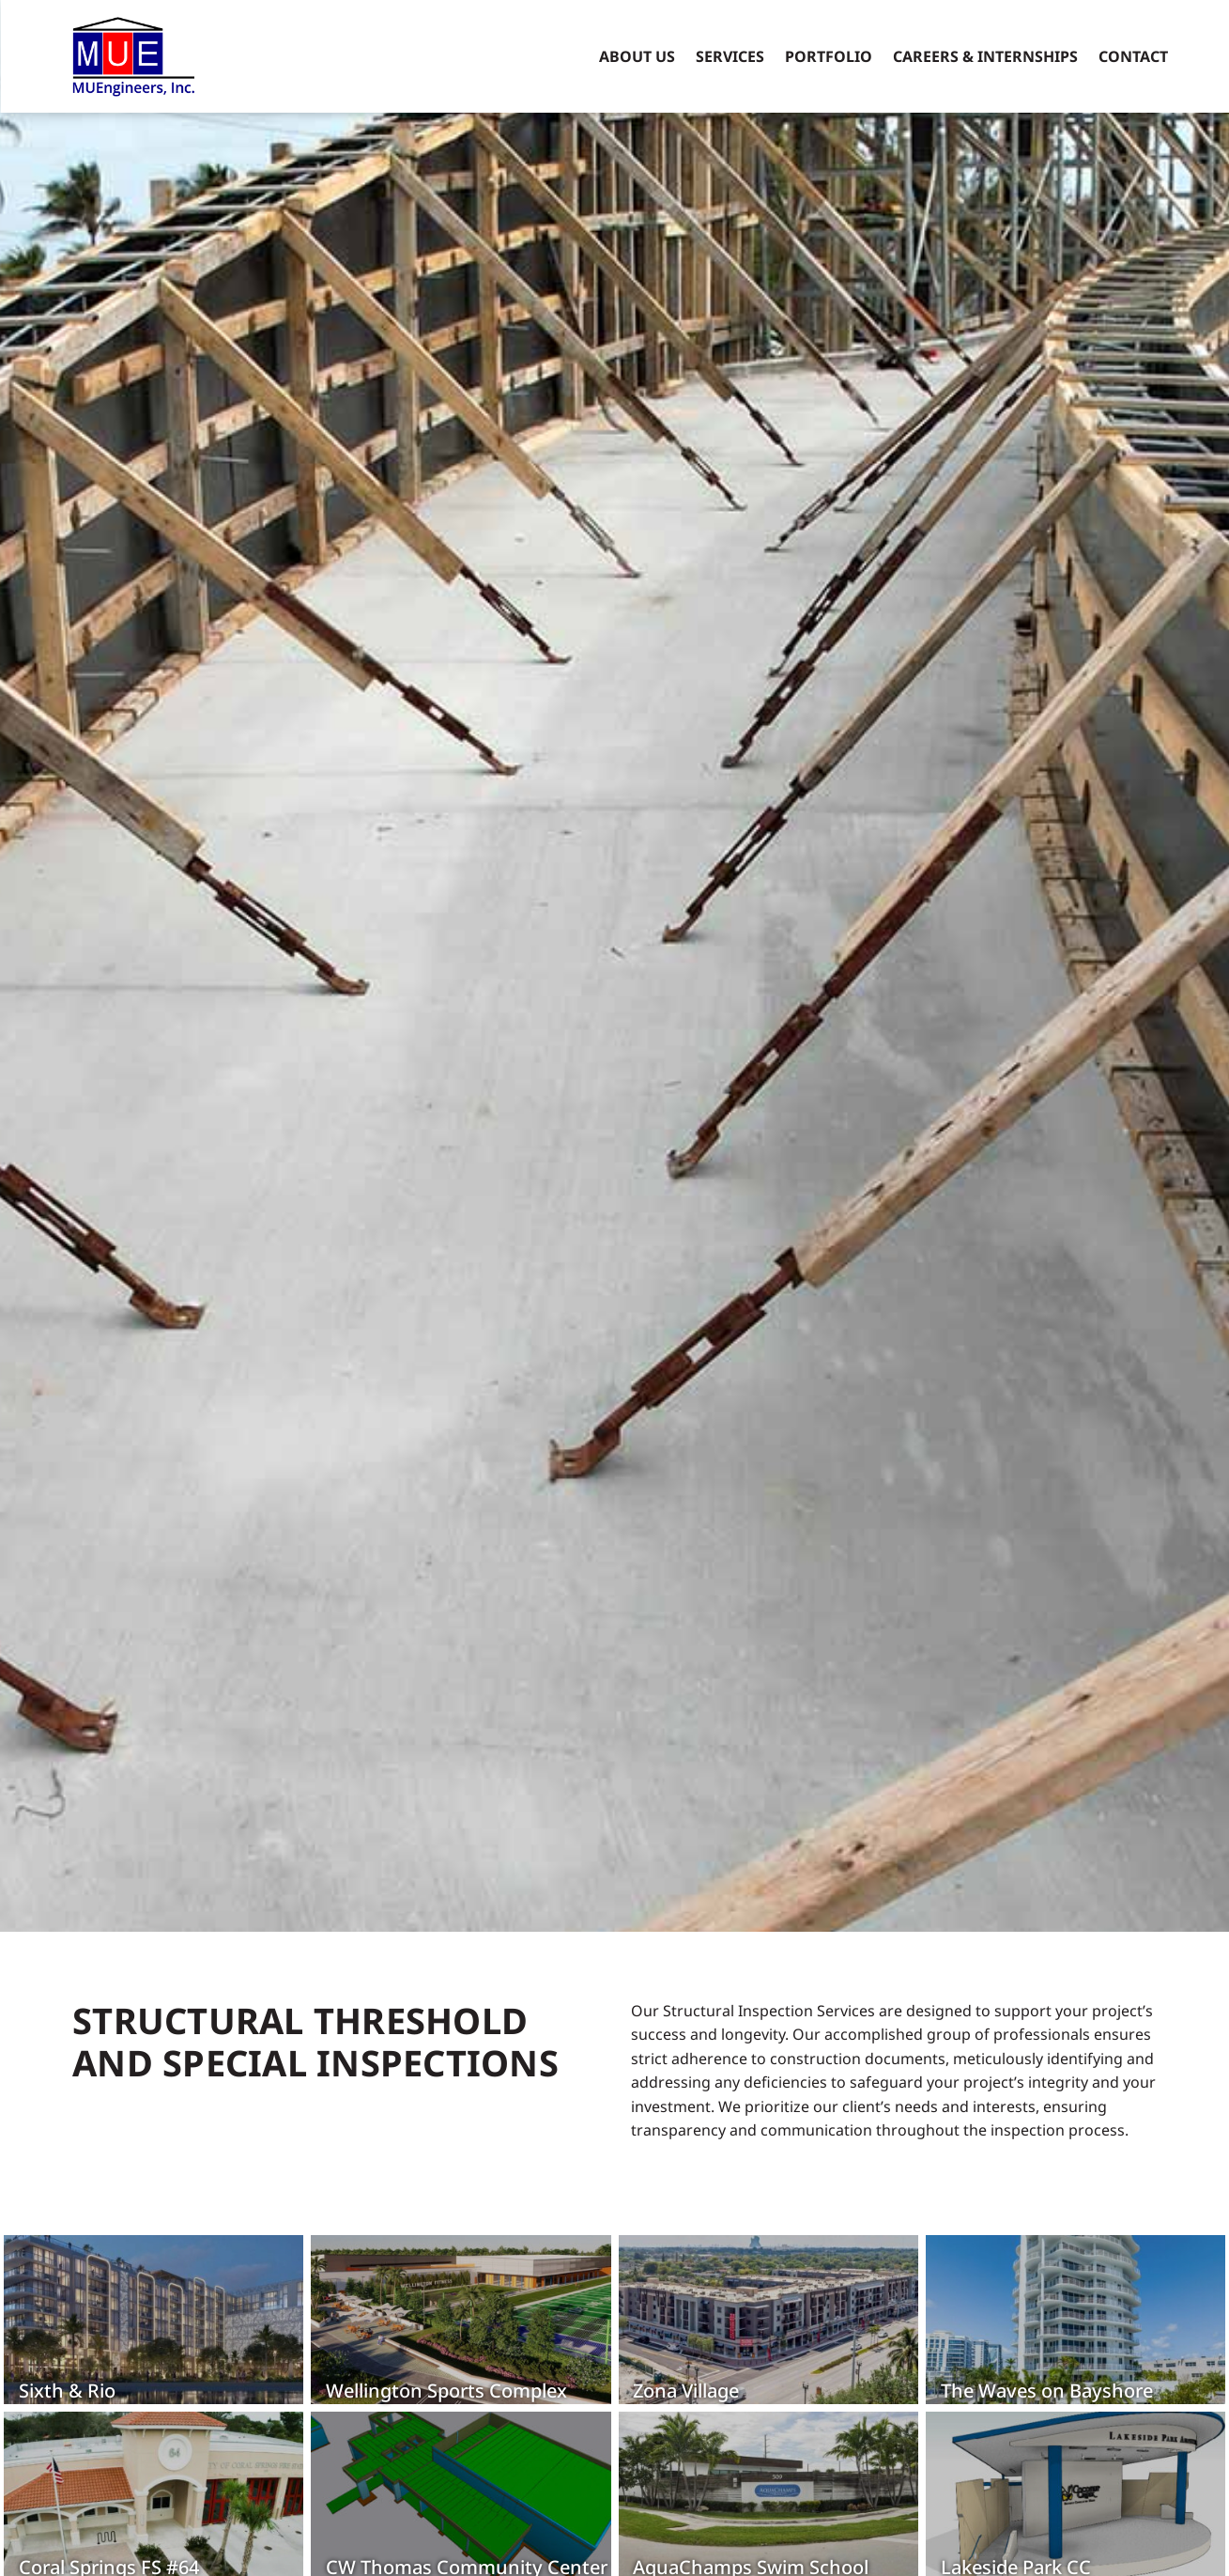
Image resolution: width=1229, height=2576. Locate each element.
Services (730, 56)
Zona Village (685, 2390)
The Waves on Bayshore (1045, 2390)
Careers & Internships (985, 56)
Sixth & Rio (66, 2390)
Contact (1133, 56)
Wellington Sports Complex (445, 2390)
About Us (637, 56)
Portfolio (828, 56)
